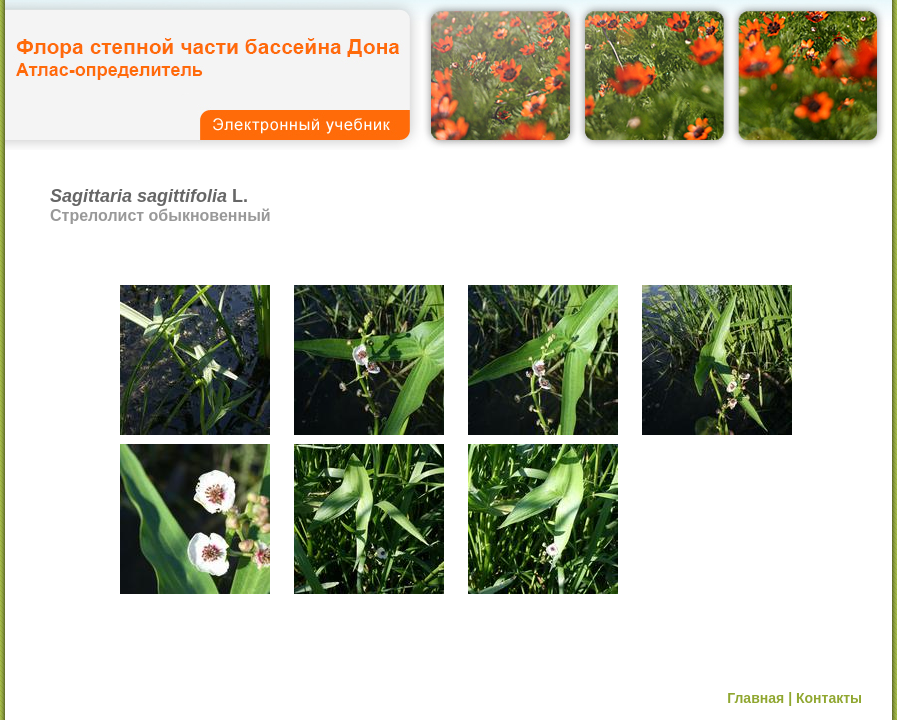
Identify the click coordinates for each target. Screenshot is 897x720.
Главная (755, 698)
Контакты (829, 698)
